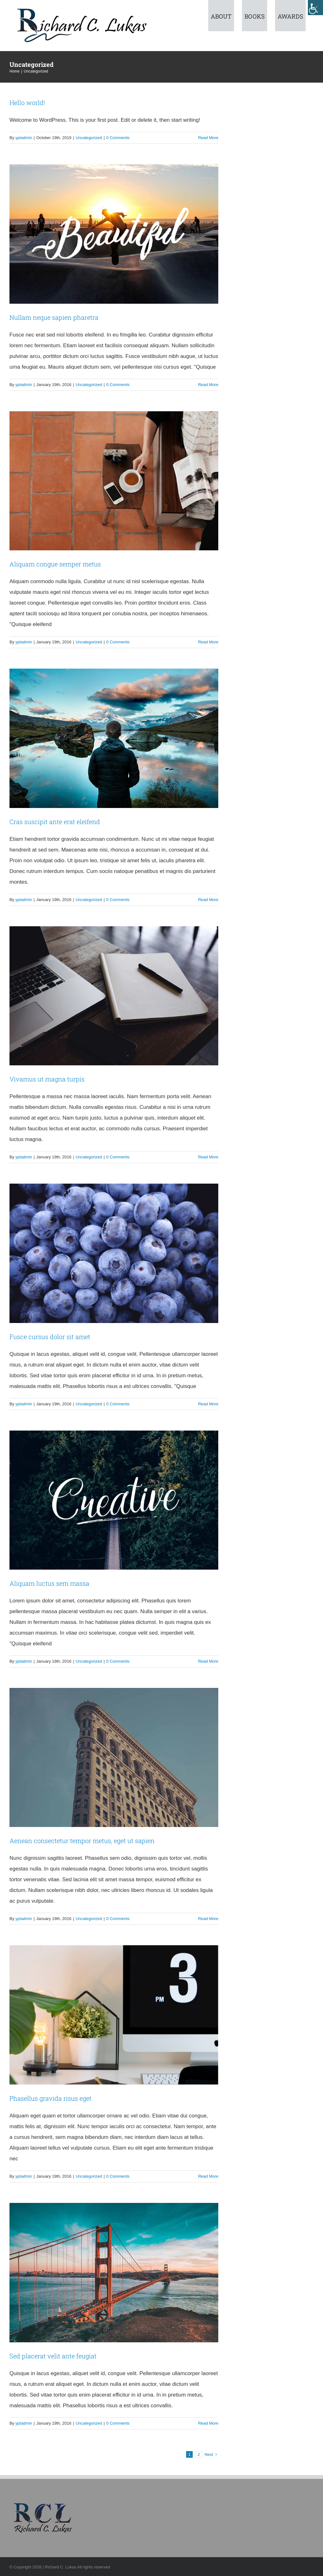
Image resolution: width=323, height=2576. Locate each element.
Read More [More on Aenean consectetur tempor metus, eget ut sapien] (208, 1918)
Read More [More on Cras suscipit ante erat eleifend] (208, 899)
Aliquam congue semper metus (55, 564)
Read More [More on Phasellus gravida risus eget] (208, 2176)
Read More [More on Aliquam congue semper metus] (208, 642)
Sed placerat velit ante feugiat (53, 2356)
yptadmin (23, 137)
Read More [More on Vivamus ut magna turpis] (208, 1157)
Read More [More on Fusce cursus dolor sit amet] (208, 1404)
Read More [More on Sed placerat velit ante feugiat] (208, 2423)
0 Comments (118, 137)
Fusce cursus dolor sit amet (49, 1336)
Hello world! (27, 102)
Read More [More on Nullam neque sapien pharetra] (208, 384)
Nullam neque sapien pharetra (53, 317)
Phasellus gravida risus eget (50, 2098)
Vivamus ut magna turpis (47, 1079)
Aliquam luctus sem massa (49, 1583)
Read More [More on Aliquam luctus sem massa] (208, 1661)
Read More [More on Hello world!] (208, 137)
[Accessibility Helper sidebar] (315, 7)
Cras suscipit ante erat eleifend (54, 821)
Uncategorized (89, 137)
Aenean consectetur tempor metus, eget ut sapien (82, 1840)
